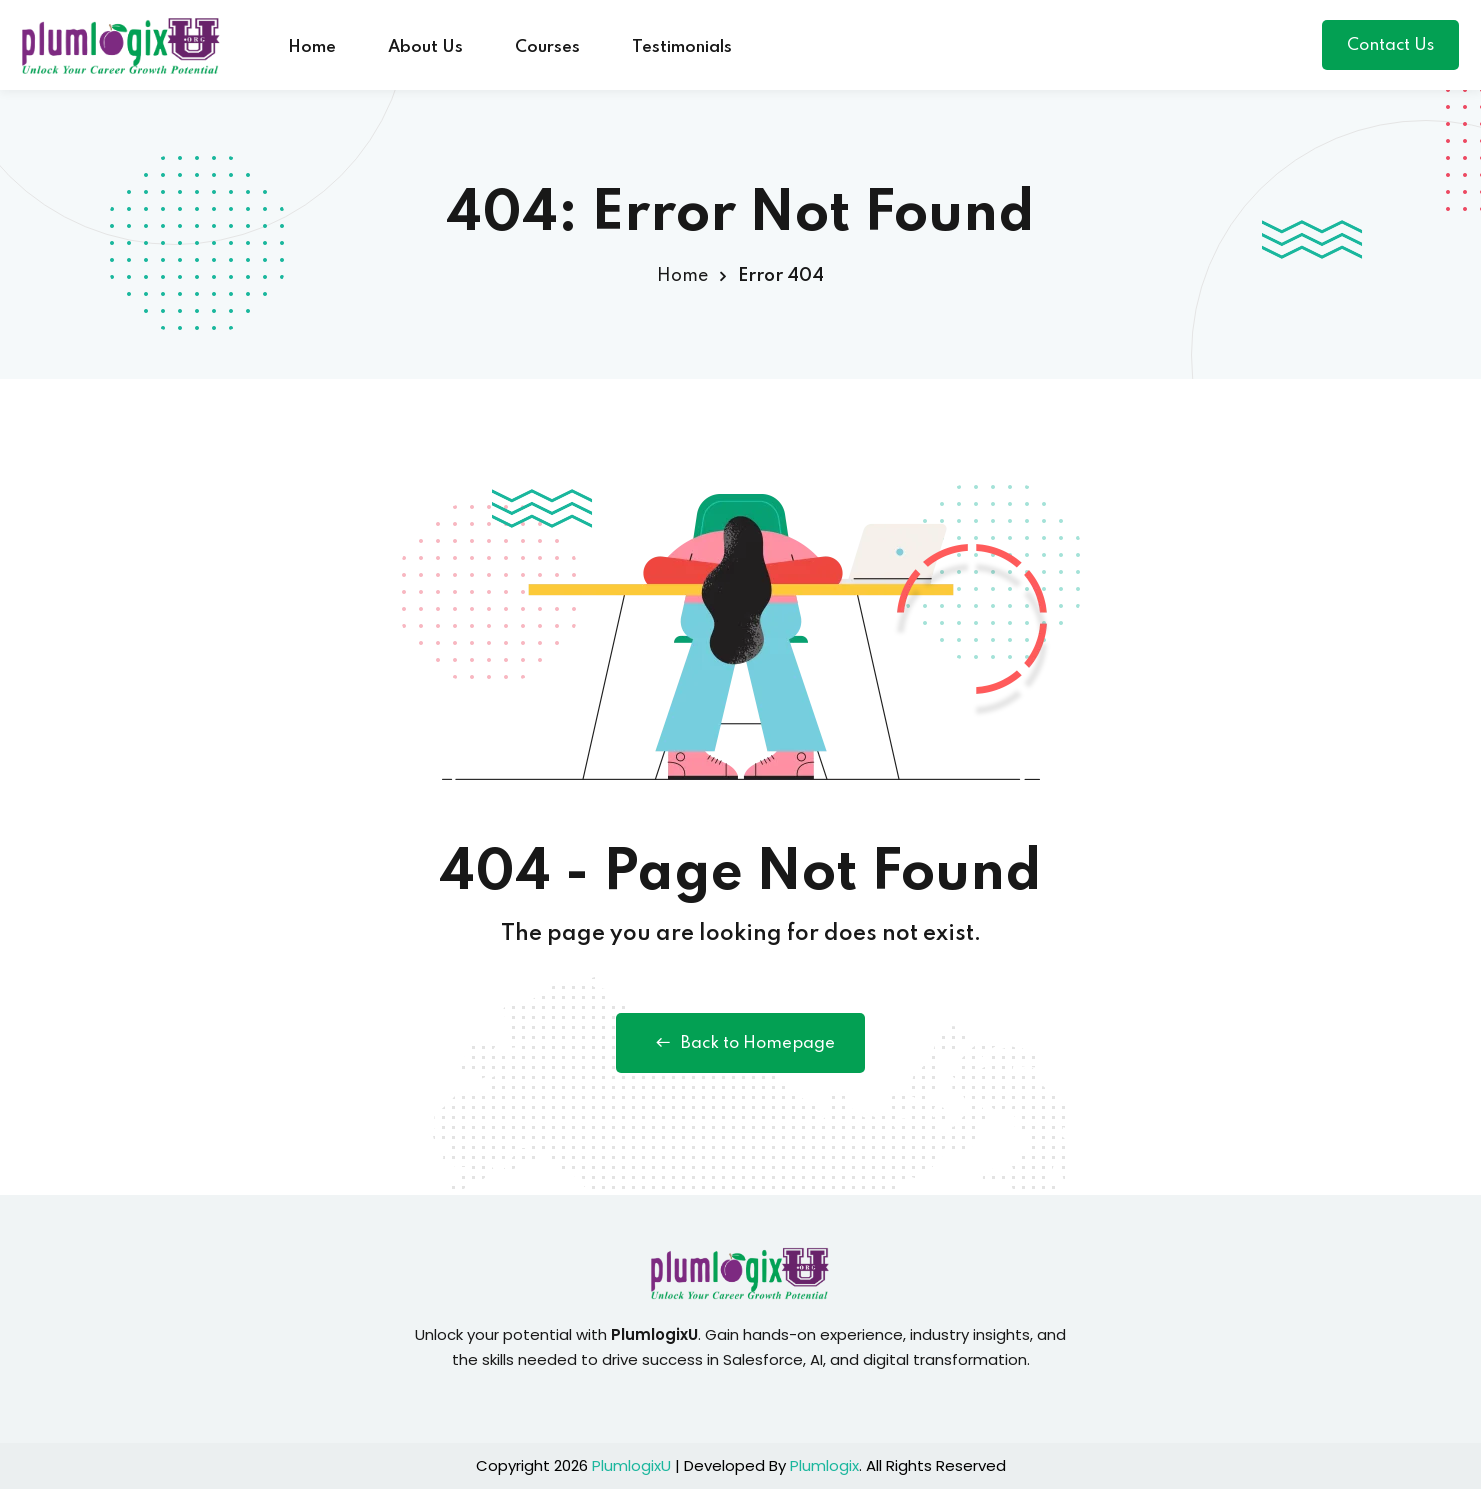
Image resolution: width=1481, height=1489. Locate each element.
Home (312, 47)
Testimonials (682, 47)
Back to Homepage (740, 1043)
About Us (425, 47)
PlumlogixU (631, 1465)
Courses (547, 47)
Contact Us (1390, 45)
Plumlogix (824, 1465)
